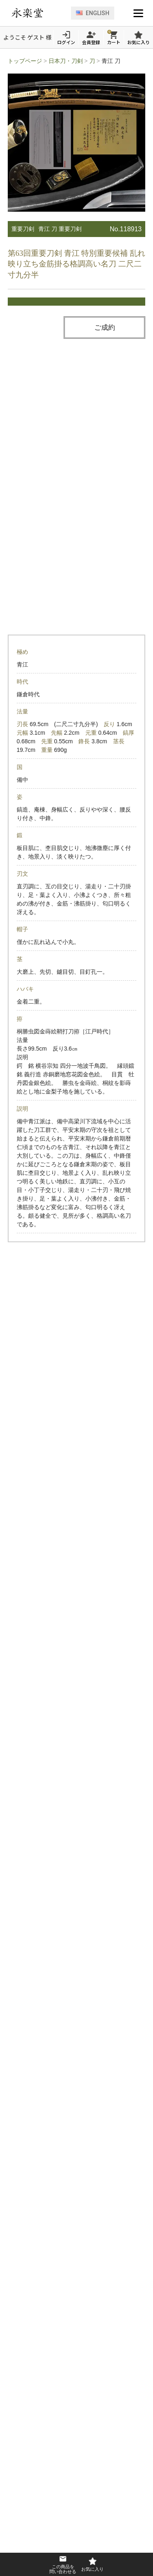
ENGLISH (92, 13)
